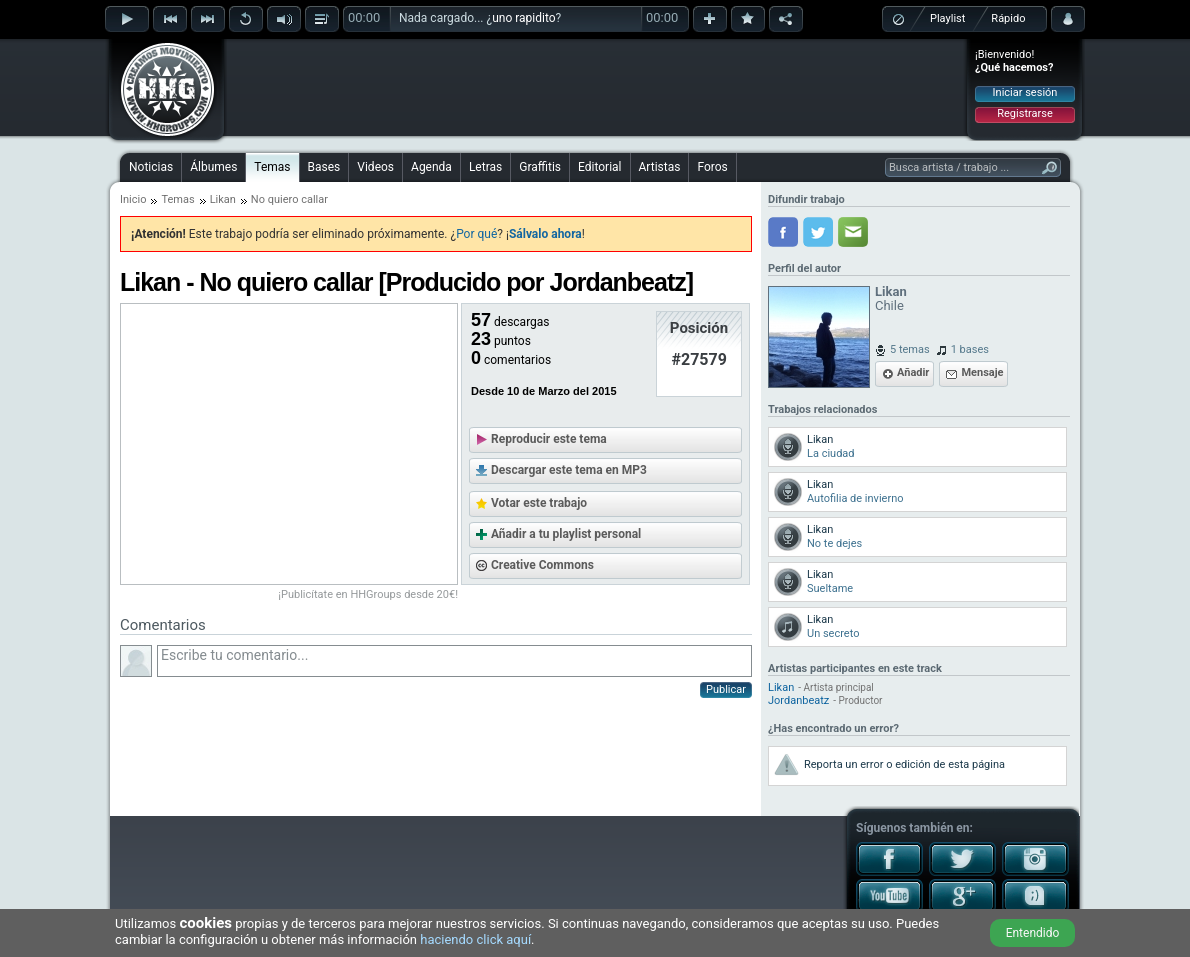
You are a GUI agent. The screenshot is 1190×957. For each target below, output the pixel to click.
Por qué (476, 234)
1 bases (970, 349)
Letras (485, 167)
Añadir (913, 372)
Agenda (431, 167)
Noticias (151, 167)
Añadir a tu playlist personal (566, 534)
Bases (324, 167)
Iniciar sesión (1025, 92)
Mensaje (982, 372)
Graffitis (540, 167)
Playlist (947, 18)
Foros (712, 167)
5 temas (910, 349)
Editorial (599, 167)
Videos (375, 167)
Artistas (660, 167)
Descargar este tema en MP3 (569, 470)
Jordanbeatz (798, 700)
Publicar (726, 689)
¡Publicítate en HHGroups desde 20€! (368, 594)
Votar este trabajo (539, 503)
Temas (272, 167)
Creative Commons (542, 565)
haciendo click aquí (475, 939)
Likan (223, 199)
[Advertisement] (596, 87)
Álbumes (213, 167)
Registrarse (1024, 113)
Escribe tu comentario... (454, 661)
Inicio (133, 199)
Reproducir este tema (549, 439)
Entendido (1033, 933)
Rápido (1008, 18)
